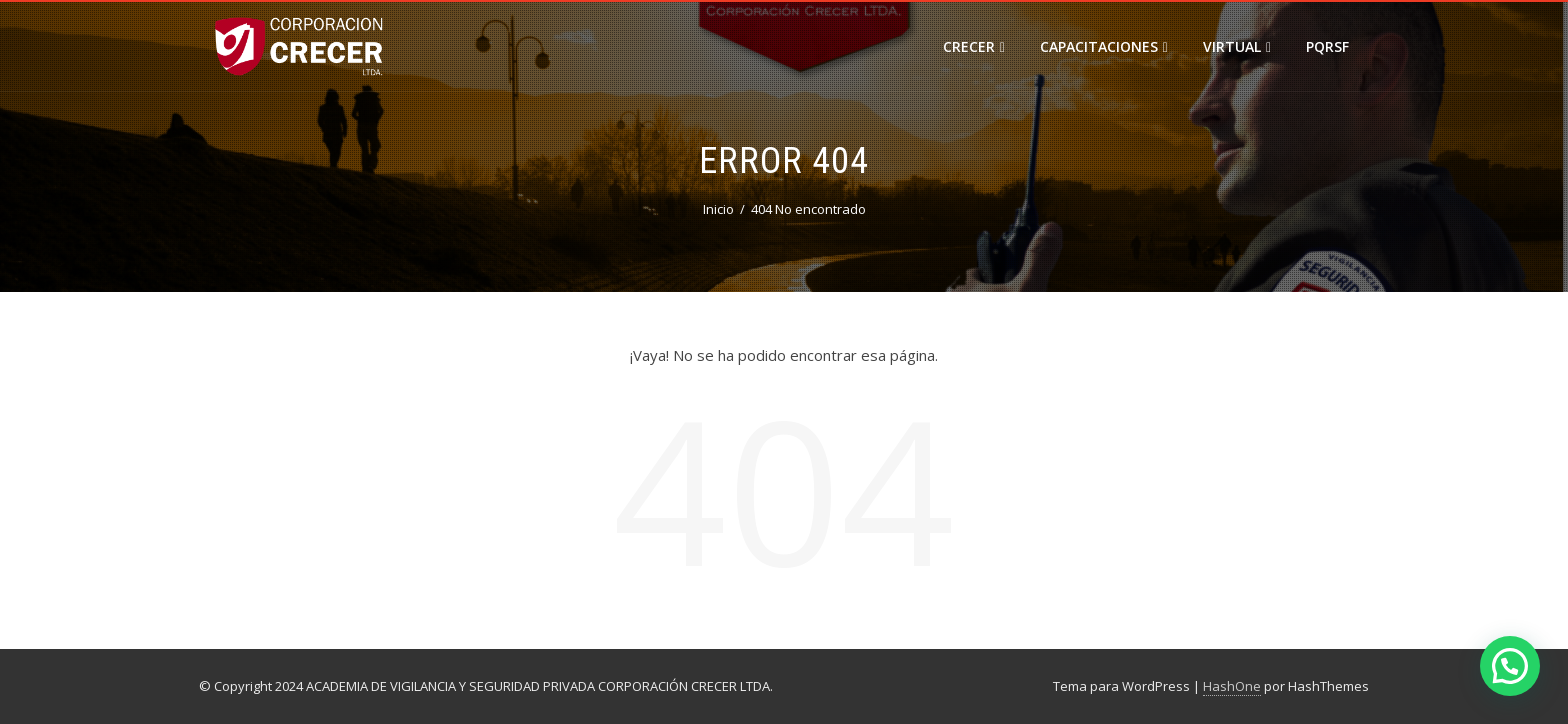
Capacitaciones (1104, 46)
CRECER (974, 46)
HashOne (1232, 686)
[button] (1510, 666)
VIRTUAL (1237, 46)
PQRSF (1327, 46)
